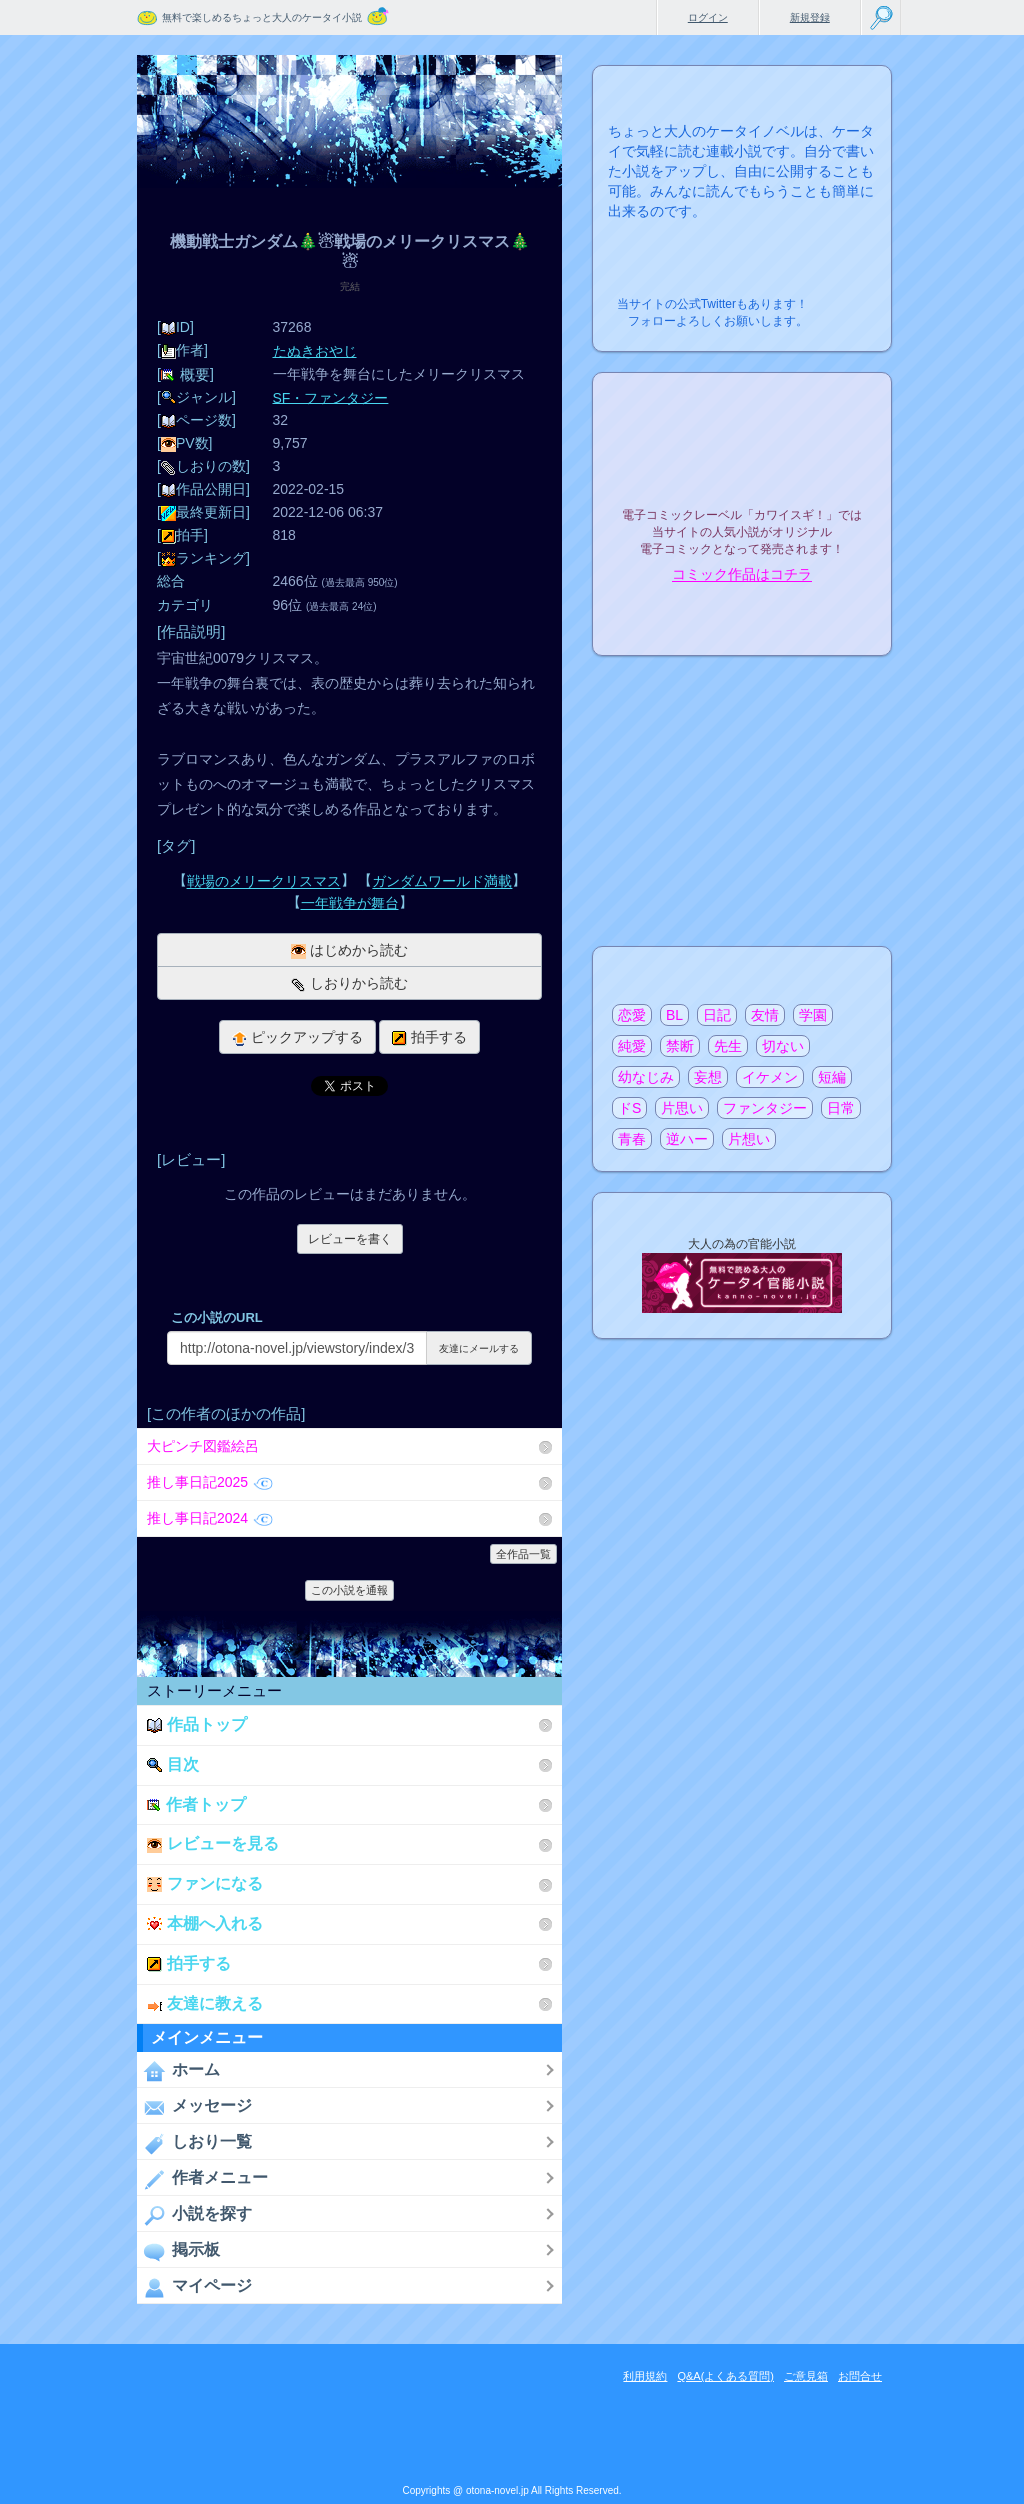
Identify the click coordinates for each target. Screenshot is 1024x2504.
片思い (682, 1108)
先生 (728, 1046)
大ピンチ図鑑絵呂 (203, 1446)
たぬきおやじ (315, 351)
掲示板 (178, 2251)
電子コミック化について (742, 617)
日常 (841, 1108)
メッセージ (194, 2107)
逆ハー (687, 1139)
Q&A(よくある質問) (725, 2376)
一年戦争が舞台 (350, 903)
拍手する (429, 1037)
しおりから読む (349, 983)
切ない (783, 1046)
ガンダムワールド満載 (442, 882)
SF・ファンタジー (331, 397)
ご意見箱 (806, 2376)
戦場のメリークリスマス (264, 882)
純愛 (632, 1046)
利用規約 (645, 2376)
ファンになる (205, 1883)
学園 (813, 1015)
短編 (832, 1077)
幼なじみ (646, 1077)
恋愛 (632, 1015)
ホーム (178, 2071)
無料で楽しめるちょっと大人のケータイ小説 (262, 17)
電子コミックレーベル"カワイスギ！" (742, 462)
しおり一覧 (194, 2143)
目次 (173, 1764)
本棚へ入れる (205, 1923)
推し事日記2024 (210, 1518)
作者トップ (196, 1804)
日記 (717, 1015)
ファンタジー (765, 1108)
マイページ (194, 2287)
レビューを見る (213, 1843)
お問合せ (860, 2376)
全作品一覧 (523, 1554)
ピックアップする (297, 1037)
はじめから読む (349, 950)
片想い (749, 1139)
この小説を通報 (349, 1590)
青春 (632, 1139)
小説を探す (194, 2215)
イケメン (770, 1077)
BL (674, 1015)
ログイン (708, 17)
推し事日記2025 (210, 1482)
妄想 (708, 1077)
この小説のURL (217, 1317)
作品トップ (197, 1724)
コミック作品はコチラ (742, 575)
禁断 (680, 1046)
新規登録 (810, 17)
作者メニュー (202, 2179)
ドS (629, 1108)
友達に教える (205, 2003)
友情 (765, 1015)
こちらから (845, 298)
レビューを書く (350, 1239)
